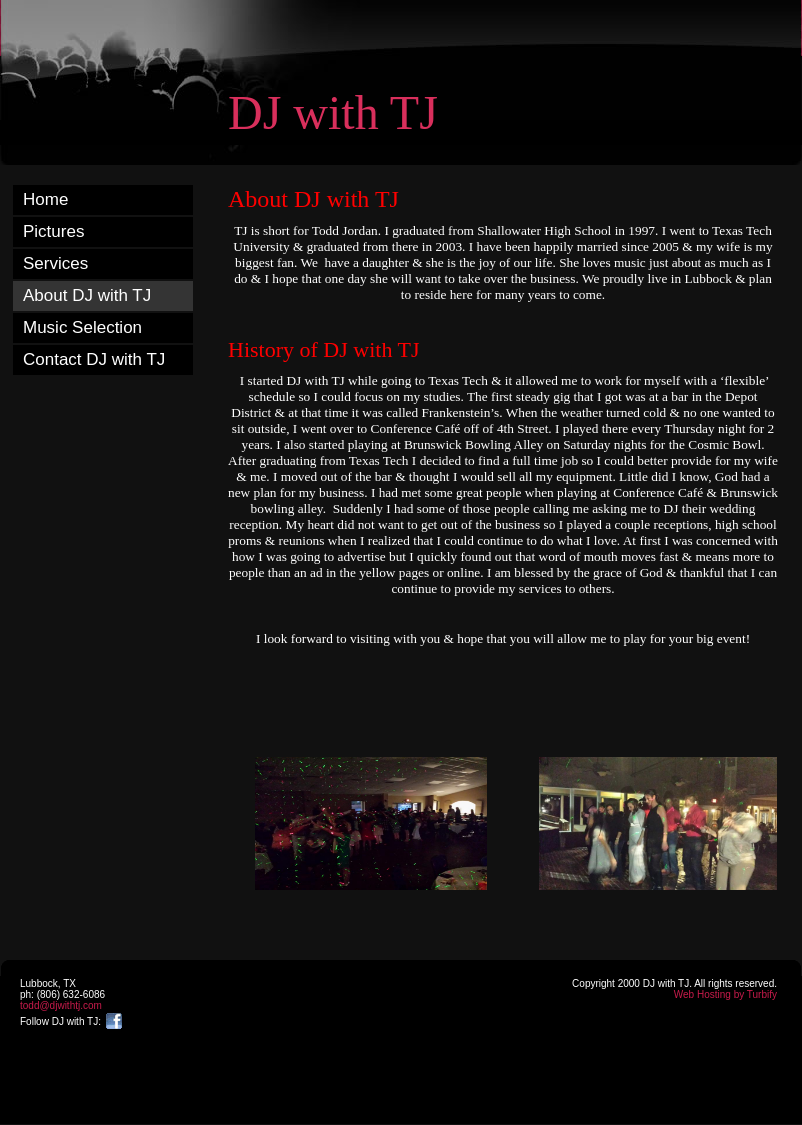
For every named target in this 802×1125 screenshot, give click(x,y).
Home (45, 199)
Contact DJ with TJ (94, 359)
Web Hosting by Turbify (725, 994)
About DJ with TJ (87, 295)
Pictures (53, 231)
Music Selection (82, 327)
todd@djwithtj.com (61, 1005)
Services (55, 263)
